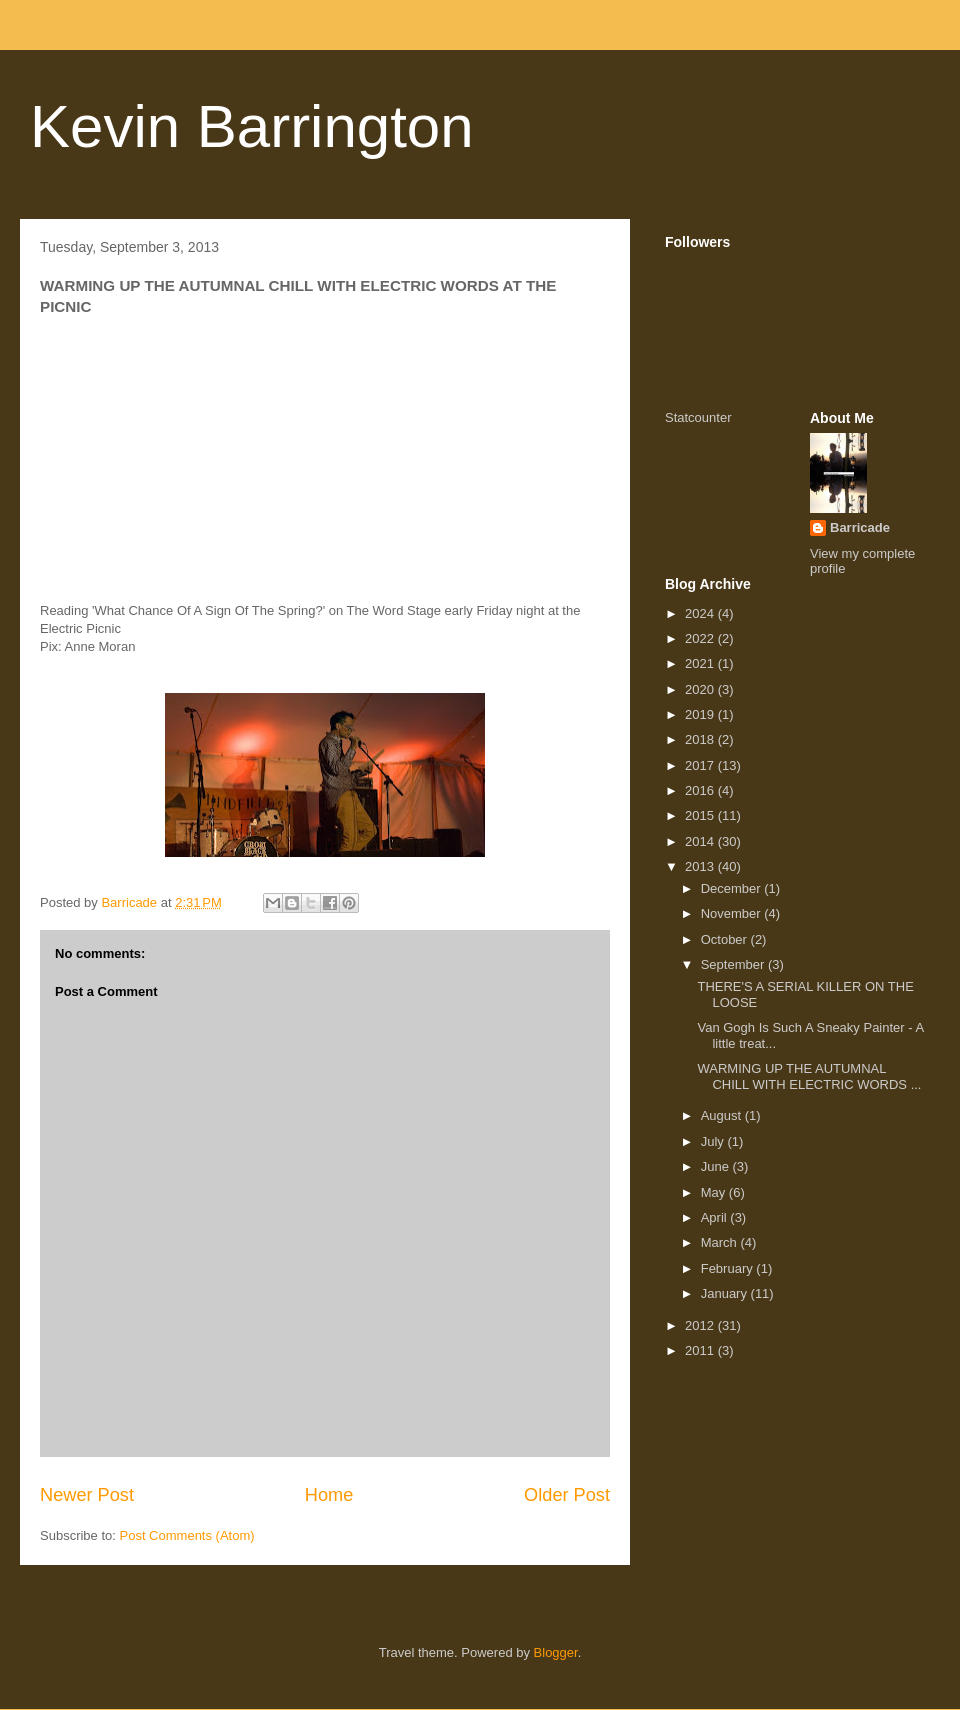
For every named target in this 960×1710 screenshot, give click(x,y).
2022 (701, 638)
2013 (701, 866)
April (716, 1217)
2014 (701, 841)
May (715, 1192)
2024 (701, 613)
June (717, 1166)
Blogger (556, 1652)
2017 (701, 765)
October (726, 939)
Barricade (860, 527)
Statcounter (698, 417)
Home (329, 1495)
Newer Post (87, 1495)
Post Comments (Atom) (187, 1535)
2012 (701, 1325)
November (733, 913)
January (726, 1293)
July (714, 1141)
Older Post (567, 1495)
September (734, 964)
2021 (701, 663)
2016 (701, 790)
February (729, 1268)
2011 (701, 1350)
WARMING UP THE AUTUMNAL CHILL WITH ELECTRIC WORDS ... (809, 1076)
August (723, 1115)
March (721, 1242)
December (733, 888)
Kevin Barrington (252, 126)
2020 (701, 689)
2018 (701, 739)
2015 (701, 815)
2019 (701, 714)
